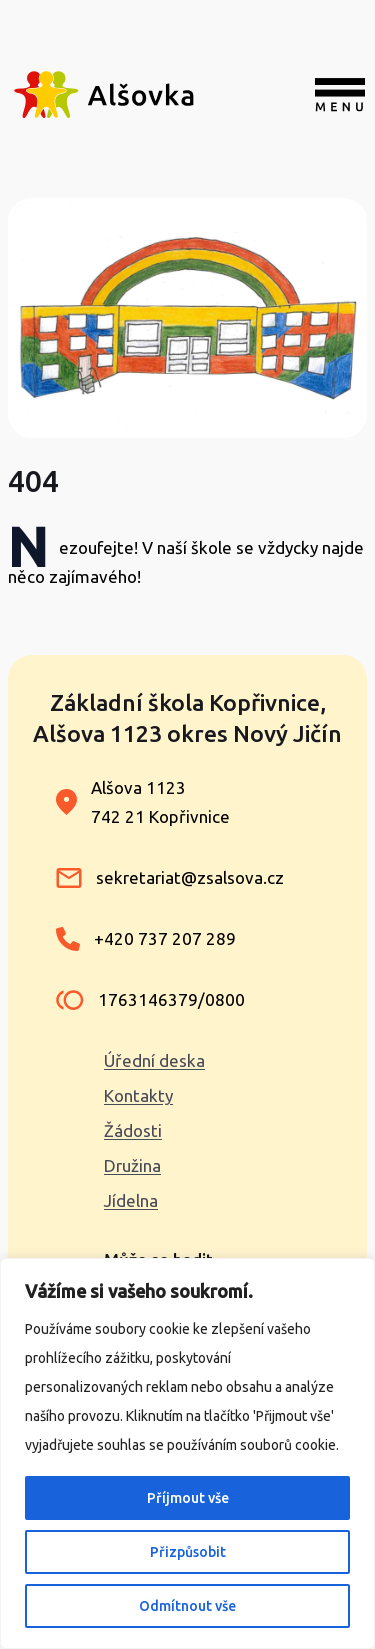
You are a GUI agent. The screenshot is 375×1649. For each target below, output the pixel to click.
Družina (132, 1165)
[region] (187, 1453)
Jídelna (131, 1200)
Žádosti (133, 1130)
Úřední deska (154, 1060)
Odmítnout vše (187, 1606)
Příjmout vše (188, 1498)
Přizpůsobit (188, 1552)
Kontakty (138, 1095)
